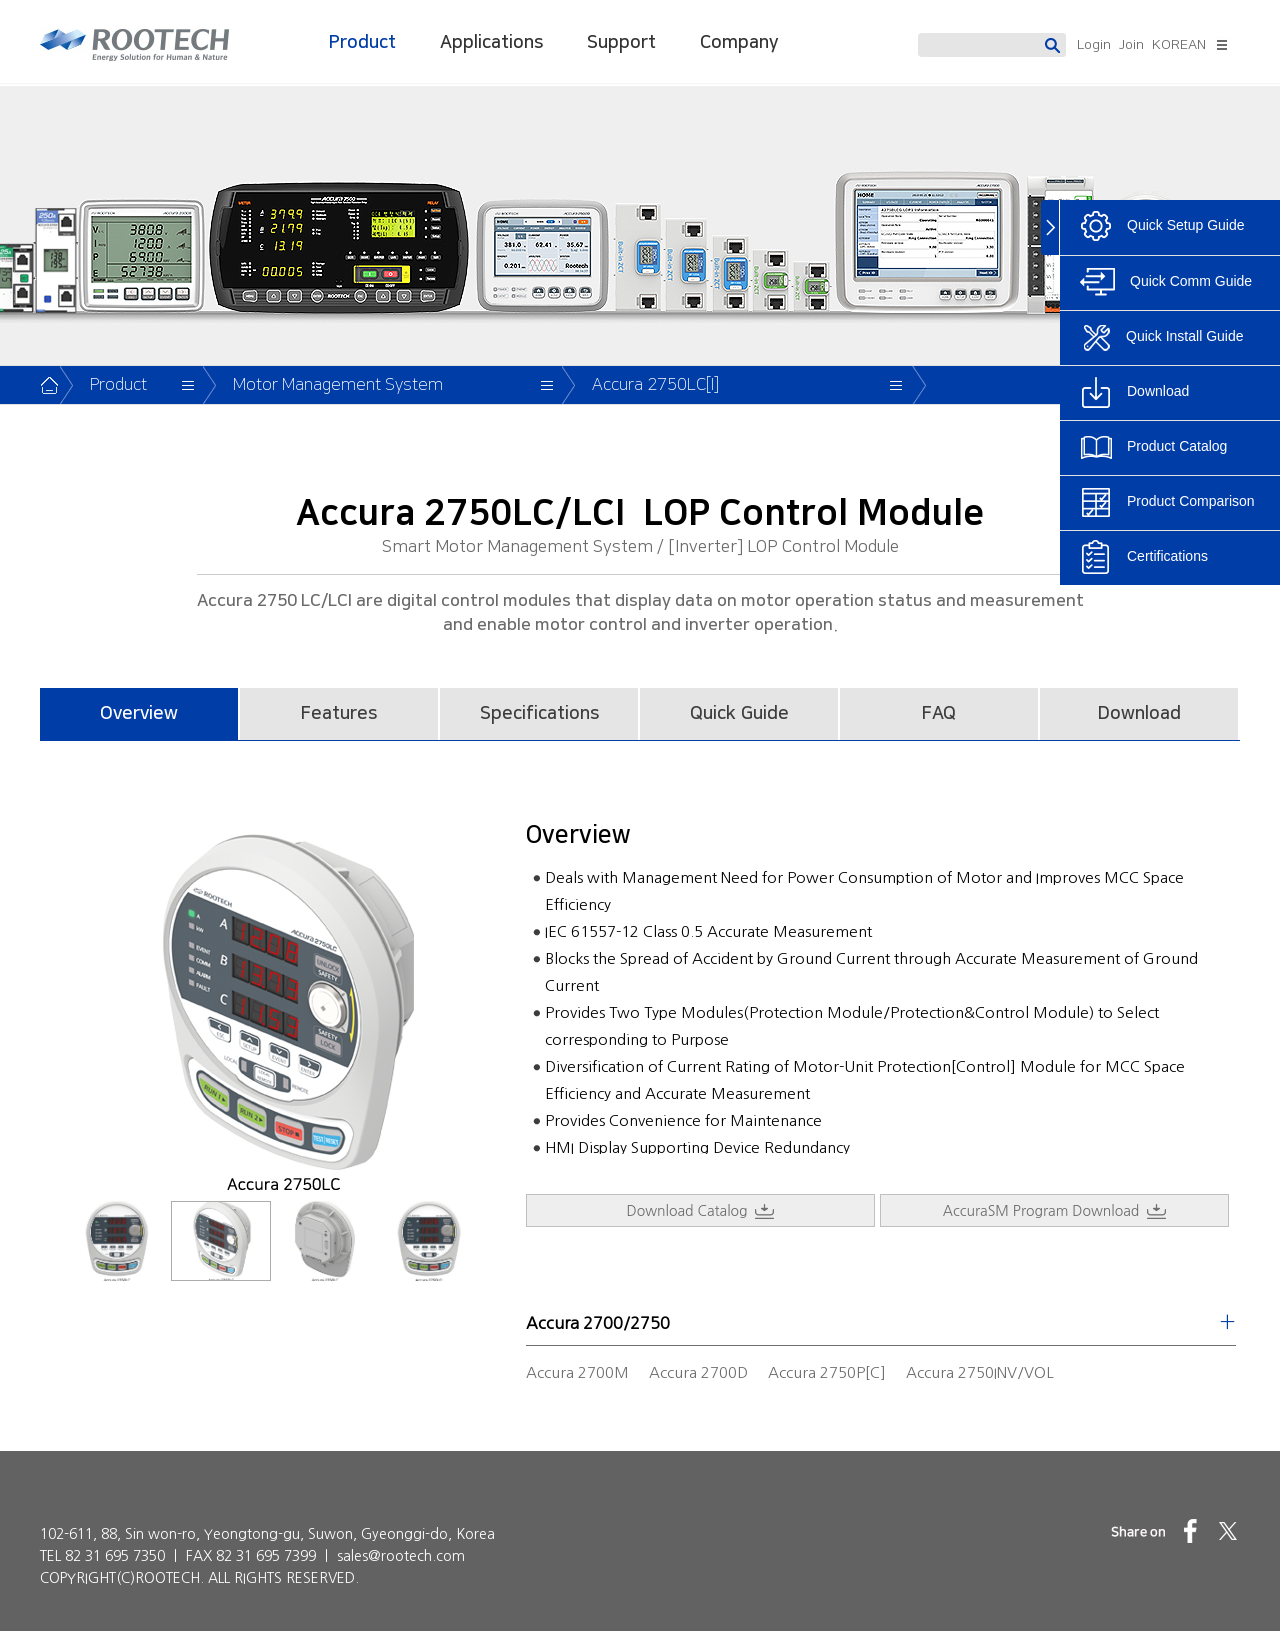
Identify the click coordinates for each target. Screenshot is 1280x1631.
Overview (139, 714)
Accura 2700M (577, 1372)
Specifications (539, 714)
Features (339, 714)
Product (362, 43)
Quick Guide (739, 714)
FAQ (939, 714)
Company (739, 43)
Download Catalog (701, 1212)
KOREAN (1179, 45)
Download (1139, 714)
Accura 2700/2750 (598, 1323)
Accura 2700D (698, 1372)
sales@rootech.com (401, 1556)
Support (621, 43)
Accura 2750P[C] (827, 1372)
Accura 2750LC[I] (655, 385)
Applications (491, 43)
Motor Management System (338, 385)
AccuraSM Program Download (1054, 1212)
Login (1094, 45)
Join (1131, 45)
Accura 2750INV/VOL (980, 1372)
